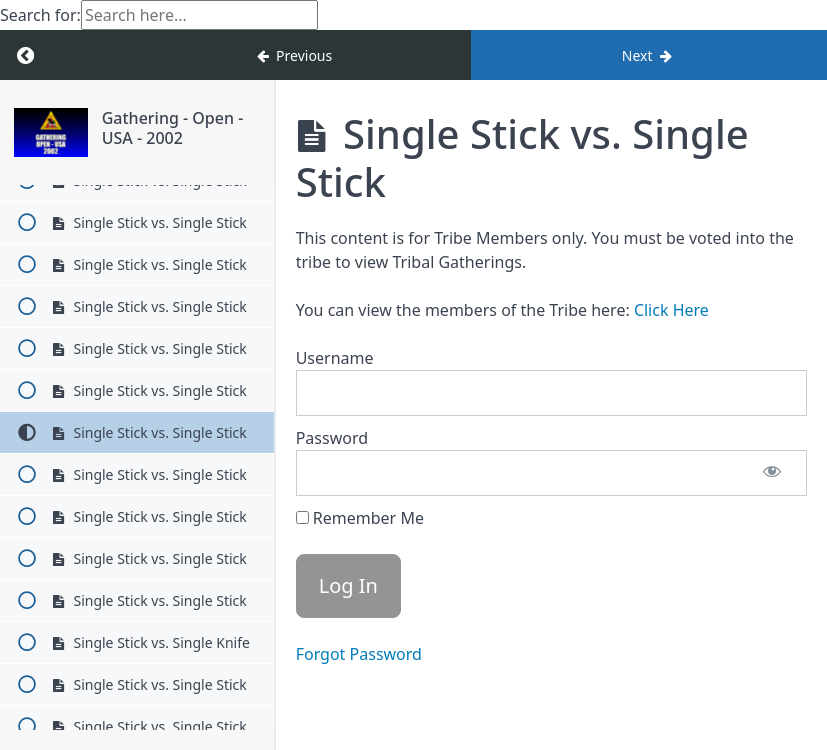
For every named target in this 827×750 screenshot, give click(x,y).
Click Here (671, 310)
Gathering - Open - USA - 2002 (173, 127)
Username (335, 358)
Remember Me (360, 518)
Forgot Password (359, 654)
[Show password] (772, 473)
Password (332, 438)
